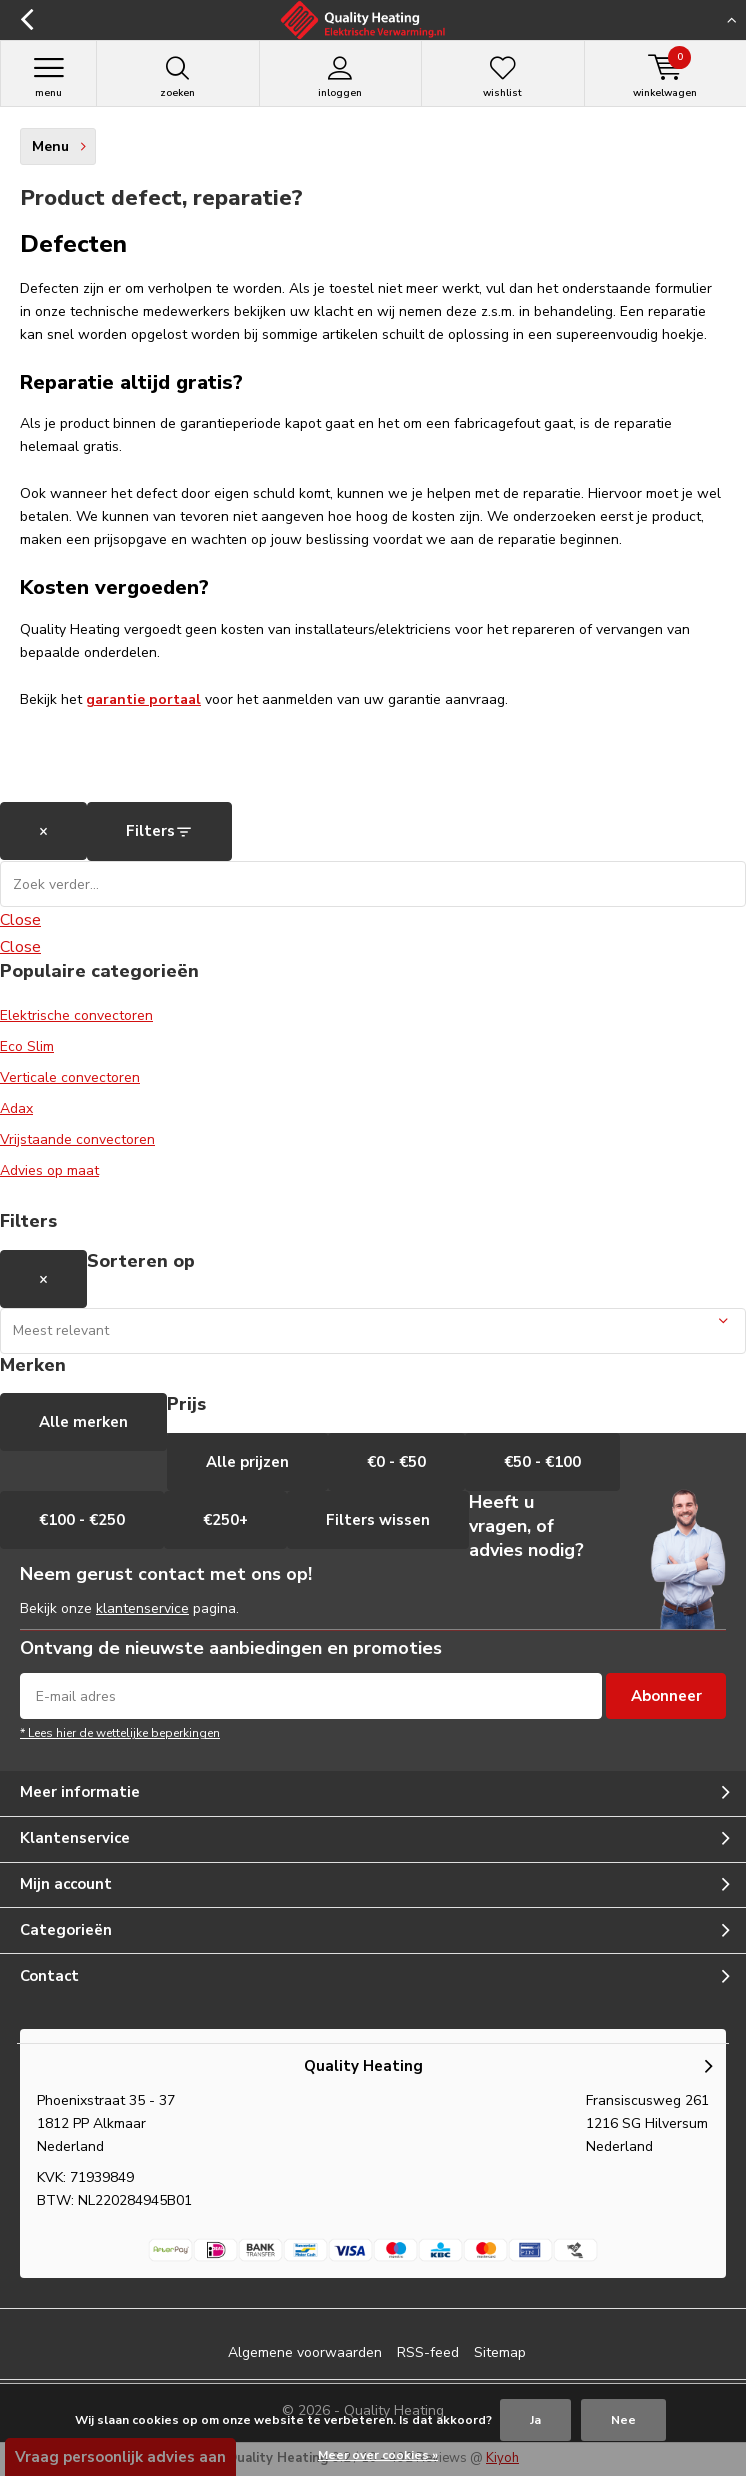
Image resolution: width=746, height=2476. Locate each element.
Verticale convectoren (70, 1077)
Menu (48, 77)
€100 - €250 (82, 1520)
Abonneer (666, 1696)
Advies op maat (49, 1170)
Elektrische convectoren (76, 1015)
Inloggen (341, 77)
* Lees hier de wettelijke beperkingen (120, 1733)
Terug (27, 20)
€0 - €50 (396, 1462)
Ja (535, 2420)
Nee (623, 2420)
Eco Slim (27, 1046)
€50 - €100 (542, 1462)
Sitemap (500, 2352)
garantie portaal (143, 699)
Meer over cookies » (378, 2455)
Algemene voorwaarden (305, 2352)
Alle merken (83, 1422)
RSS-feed (428, 2352)
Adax (16, 1108)
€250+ (225, 1520)
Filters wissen (378, 1520)
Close (20, 920)
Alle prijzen (247, 1462)
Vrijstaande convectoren (77, 1139)
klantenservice (142, 1608)
